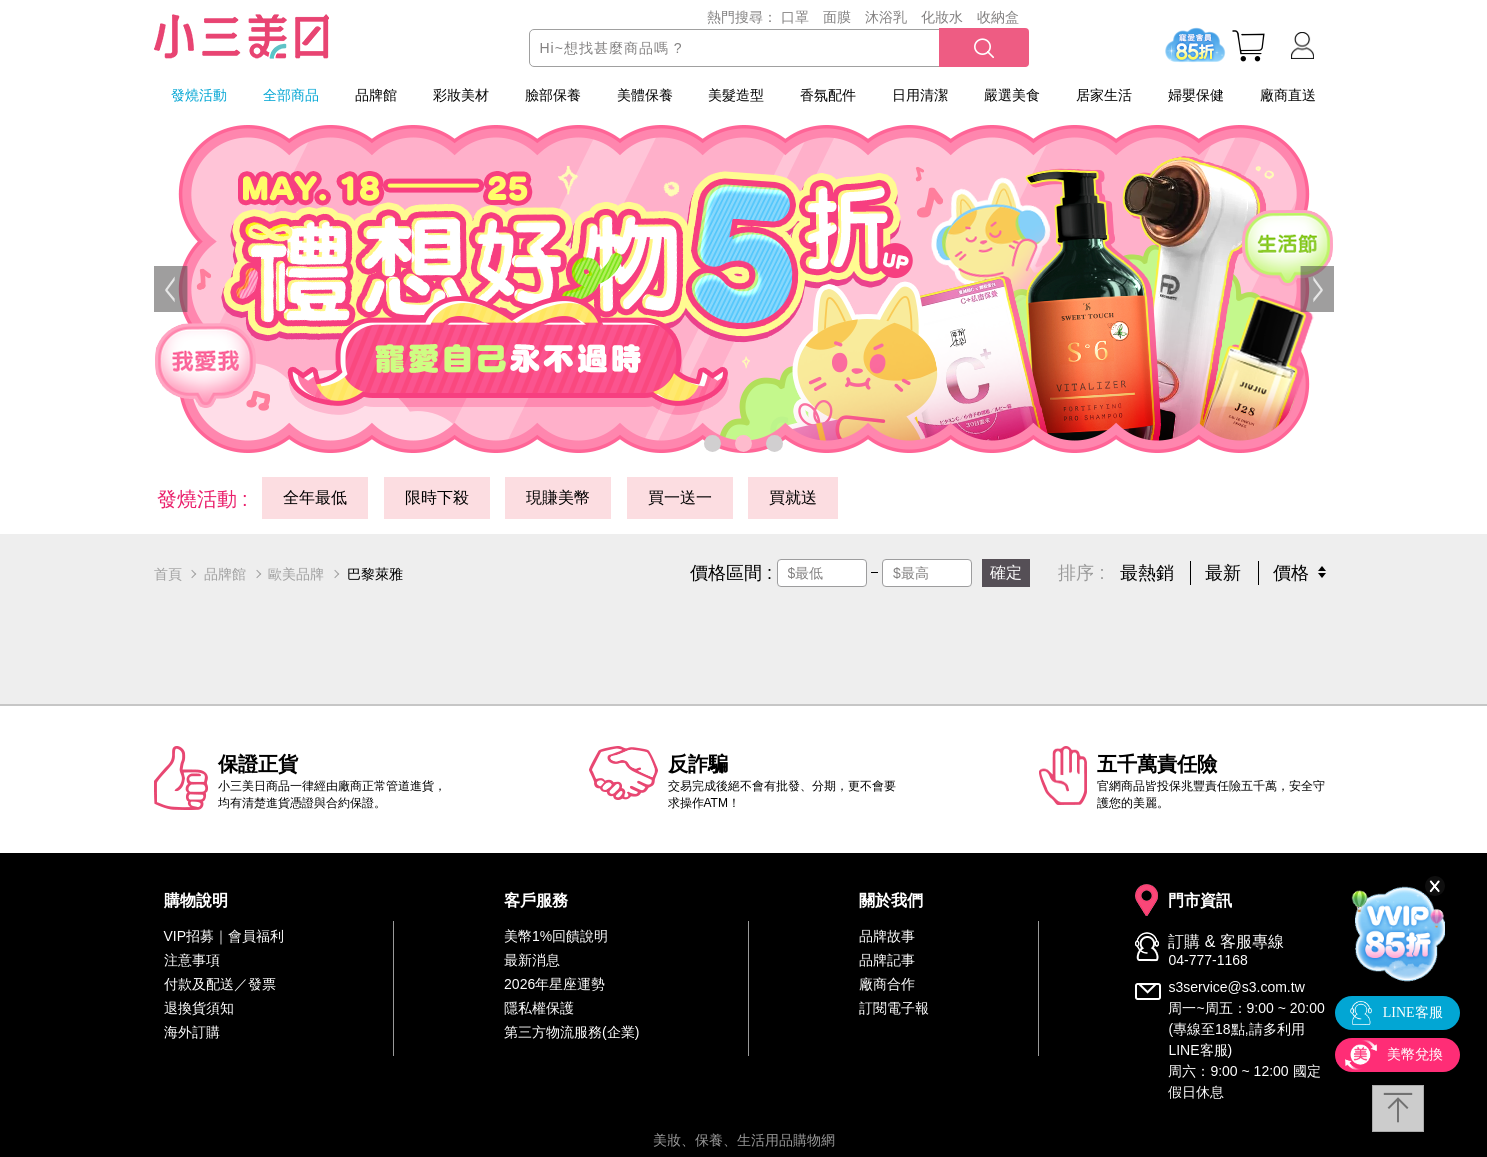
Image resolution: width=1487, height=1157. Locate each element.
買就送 (793, 497)
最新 (1223, 573)
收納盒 (998, 17)
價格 (1291, 573)
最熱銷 (1147, 573)
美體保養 (645, 95)
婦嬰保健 (1196, 95)
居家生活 (1104, 95)
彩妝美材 (461, 95)
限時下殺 (437, 497)
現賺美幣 (558, 497)
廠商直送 (1288, 95)
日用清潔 (920, 95)
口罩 (795, 17)
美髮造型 (736, 95)
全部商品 (291, 95)
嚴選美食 (1012, 95)
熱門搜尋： (742, 17)
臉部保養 (553, 95)
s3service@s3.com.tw (1236, 987)
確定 (1006, 572)
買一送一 (680, 497)
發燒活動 (199, 95)
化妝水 (942, 17)
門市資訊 (1200, 901)
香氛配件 (828, 95)
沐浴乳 (886, 17)
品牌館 (376, 95)
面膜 (837, 17)
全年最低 (315, 497)
